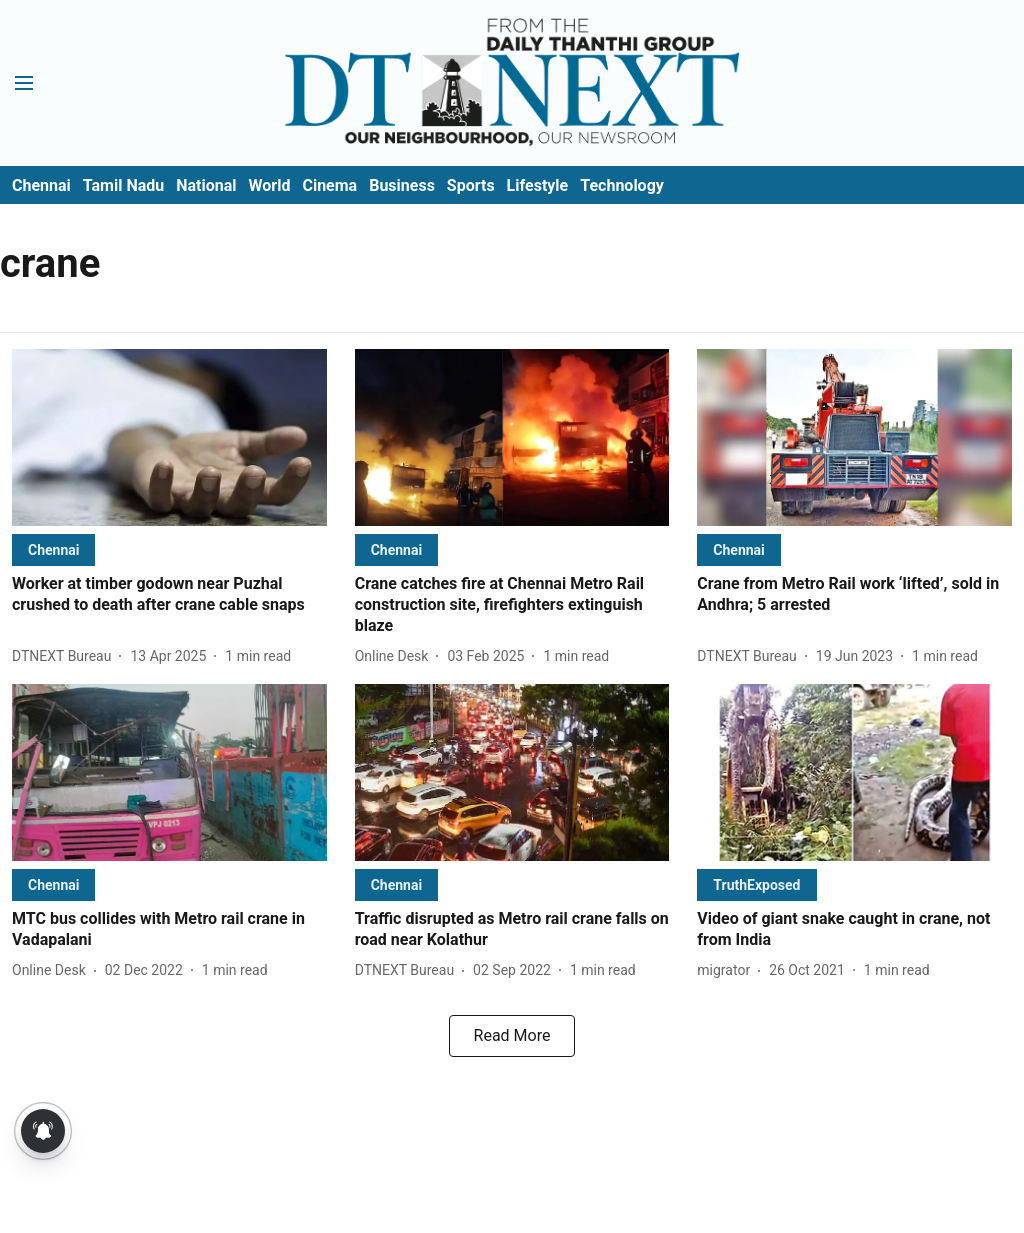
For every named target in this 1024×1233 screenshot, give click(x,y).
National (206, 185)
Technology (622, 185)
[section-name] (53, 549)
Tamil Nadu (123, 185)
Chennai (41, 185)
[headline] (169, 595)
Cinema (329, 185)
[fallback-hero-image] (169, 437)
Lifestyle (538, 185)
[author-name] (65, 656)
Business (402, 185)
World (270, 185)
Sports (471, 185)
